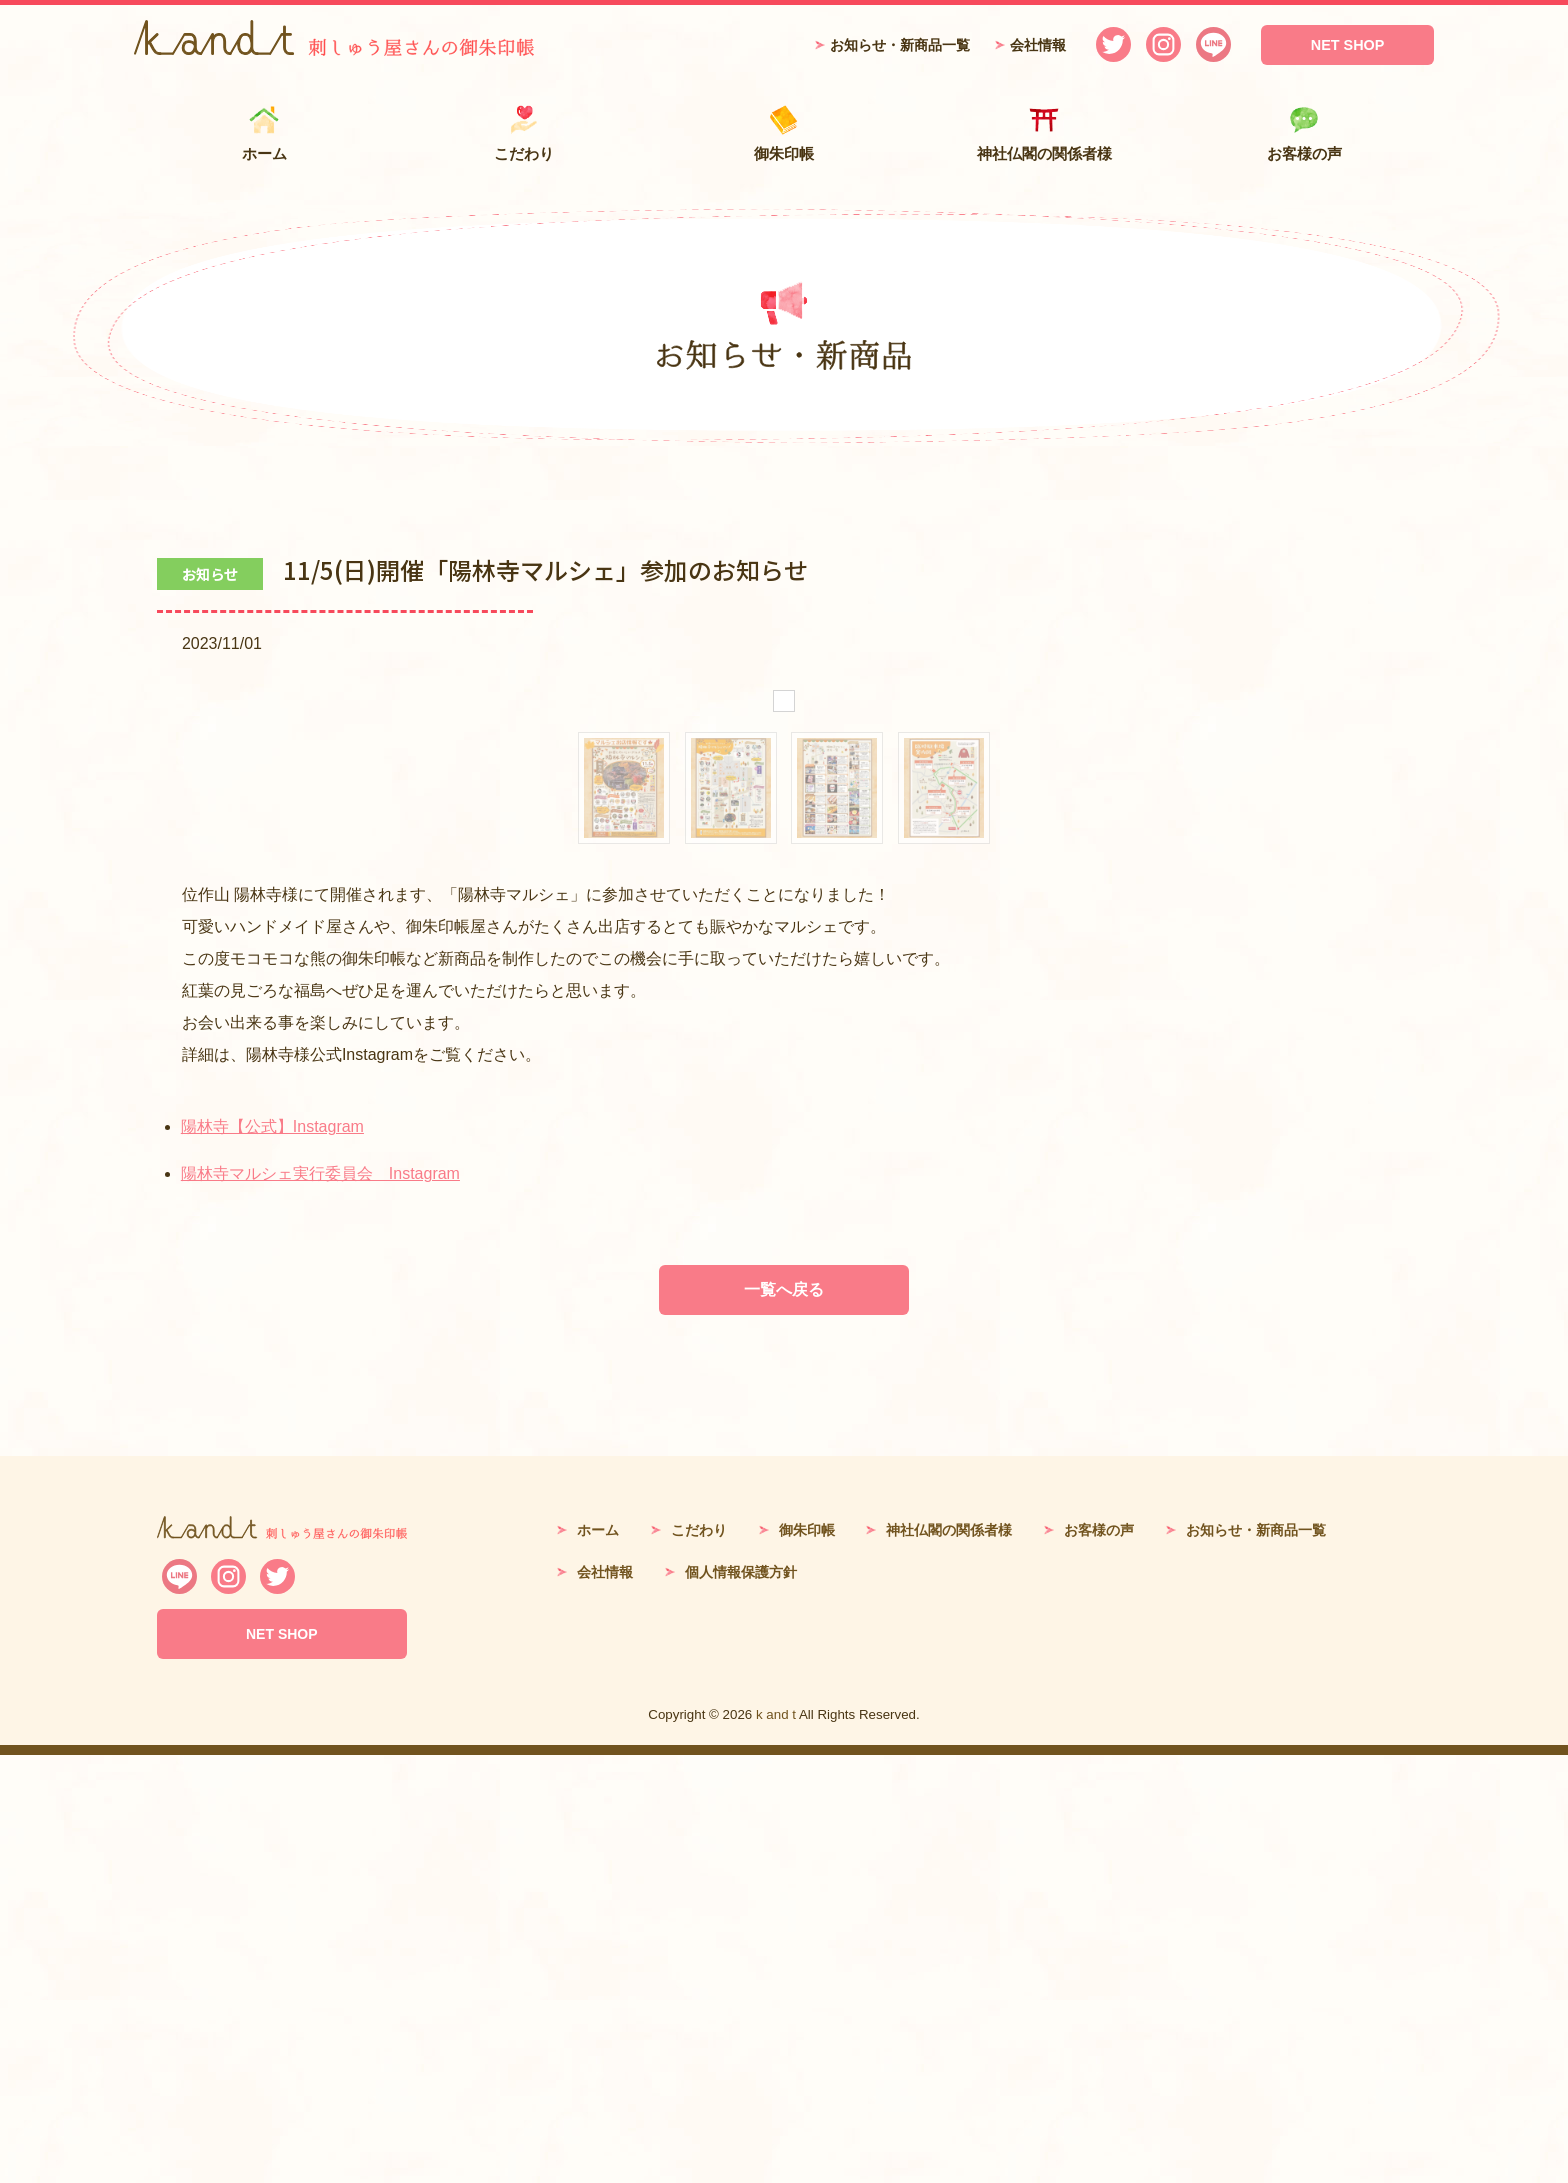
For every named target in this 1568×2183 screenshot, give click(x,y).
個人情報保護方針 (741, 2000)
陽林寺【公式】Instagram (272, 1554)
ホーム (264, 133)
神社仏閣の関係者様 (1044, 133)
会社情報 (1038, 45)
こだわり (524, 133)
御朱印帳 (784, 133)
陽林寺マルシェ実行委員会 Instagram (320, 1601)
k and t (776, 2142)
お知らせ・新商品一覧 (900, 45)
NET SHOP (1348, 45)
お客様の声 (1304, 133)
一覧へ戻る (784, 1717)
